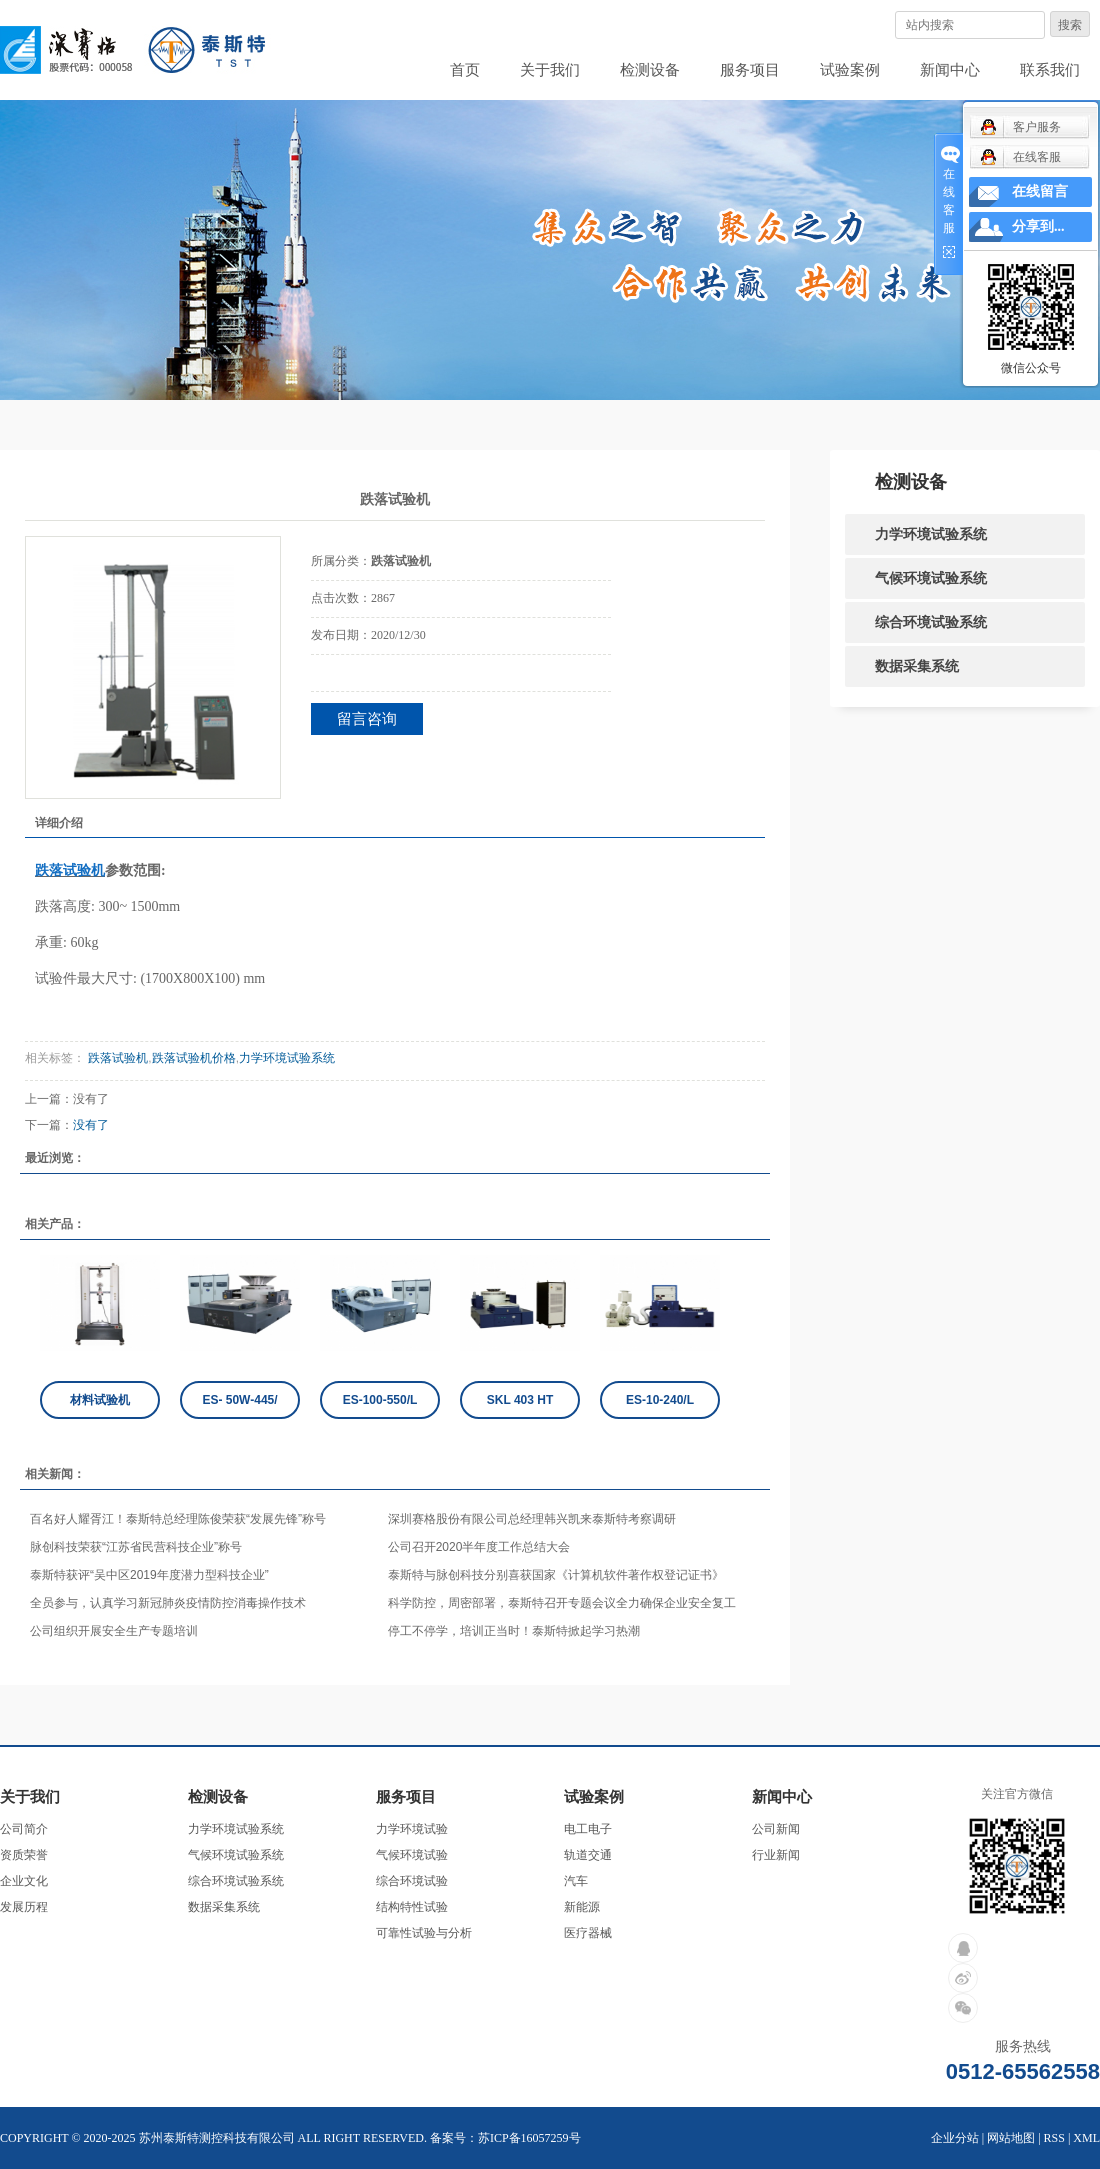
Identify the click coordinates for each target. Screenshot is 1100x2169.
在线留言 (1040, 191)
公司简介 (24, 1829)
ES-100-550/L (380, 1400)
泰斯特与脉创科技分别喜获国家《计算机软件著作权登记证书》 (556, 1575)
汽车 (576, 1881)
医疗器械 (588, 1933)
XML (1086, 2138)
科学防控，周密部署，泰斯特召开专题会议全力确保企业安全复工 (562, 1603)
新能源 (582, 1907)
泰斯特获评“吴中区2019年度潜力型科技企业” (149, 1575)
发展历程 (24, 1907)
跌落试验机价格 (194, 1058)
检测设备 (650, 70)
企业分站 (955, 2138)
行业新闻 (776, 1855)
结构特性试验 (412, 1907)
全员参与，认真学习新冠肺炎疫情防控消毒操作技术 (168, 1603)
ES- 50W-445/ (239, 1400)
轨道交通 (588, 1855)
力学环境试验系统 (287, 1058)
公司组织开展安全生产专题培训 (114, 1631)
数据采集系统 (917, 666)
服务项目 (750, 70)
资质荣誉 (24, 1855)
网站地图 (1011, 2138)
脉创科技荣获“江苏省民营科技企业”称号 (136, 1547)
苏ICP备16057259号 (529, 2138)
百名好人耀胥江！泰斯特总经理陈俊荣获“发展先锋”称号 (178, 1519)
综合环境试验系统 (931, 622)
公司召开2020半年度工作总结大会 (479, 1547)
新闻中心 (950, 70)
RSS (1054, 2138)
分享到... (1038, 226)
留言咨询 (367, 719)
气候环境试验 (412, 1855)
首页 (465, 70)
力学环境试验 (412, 1829)
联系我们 (1050, 70)
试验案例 (850, 70)
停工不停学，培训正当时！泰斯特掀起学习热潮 (514, 1631)
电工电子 (588, 1829)
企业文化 (24, 1881)
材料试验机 (100, 1400)
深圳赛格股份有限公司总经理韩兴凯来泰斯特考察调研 (532, 1519)
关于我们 (550, 70)
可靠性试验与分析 (424, 1933)
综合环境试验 (412, 1881)
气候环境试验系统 (931, 578)
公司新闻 (776, 1829)
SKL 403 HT (520, 1400)
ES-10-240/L (660, 1400)
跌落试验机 (116, 1058)
